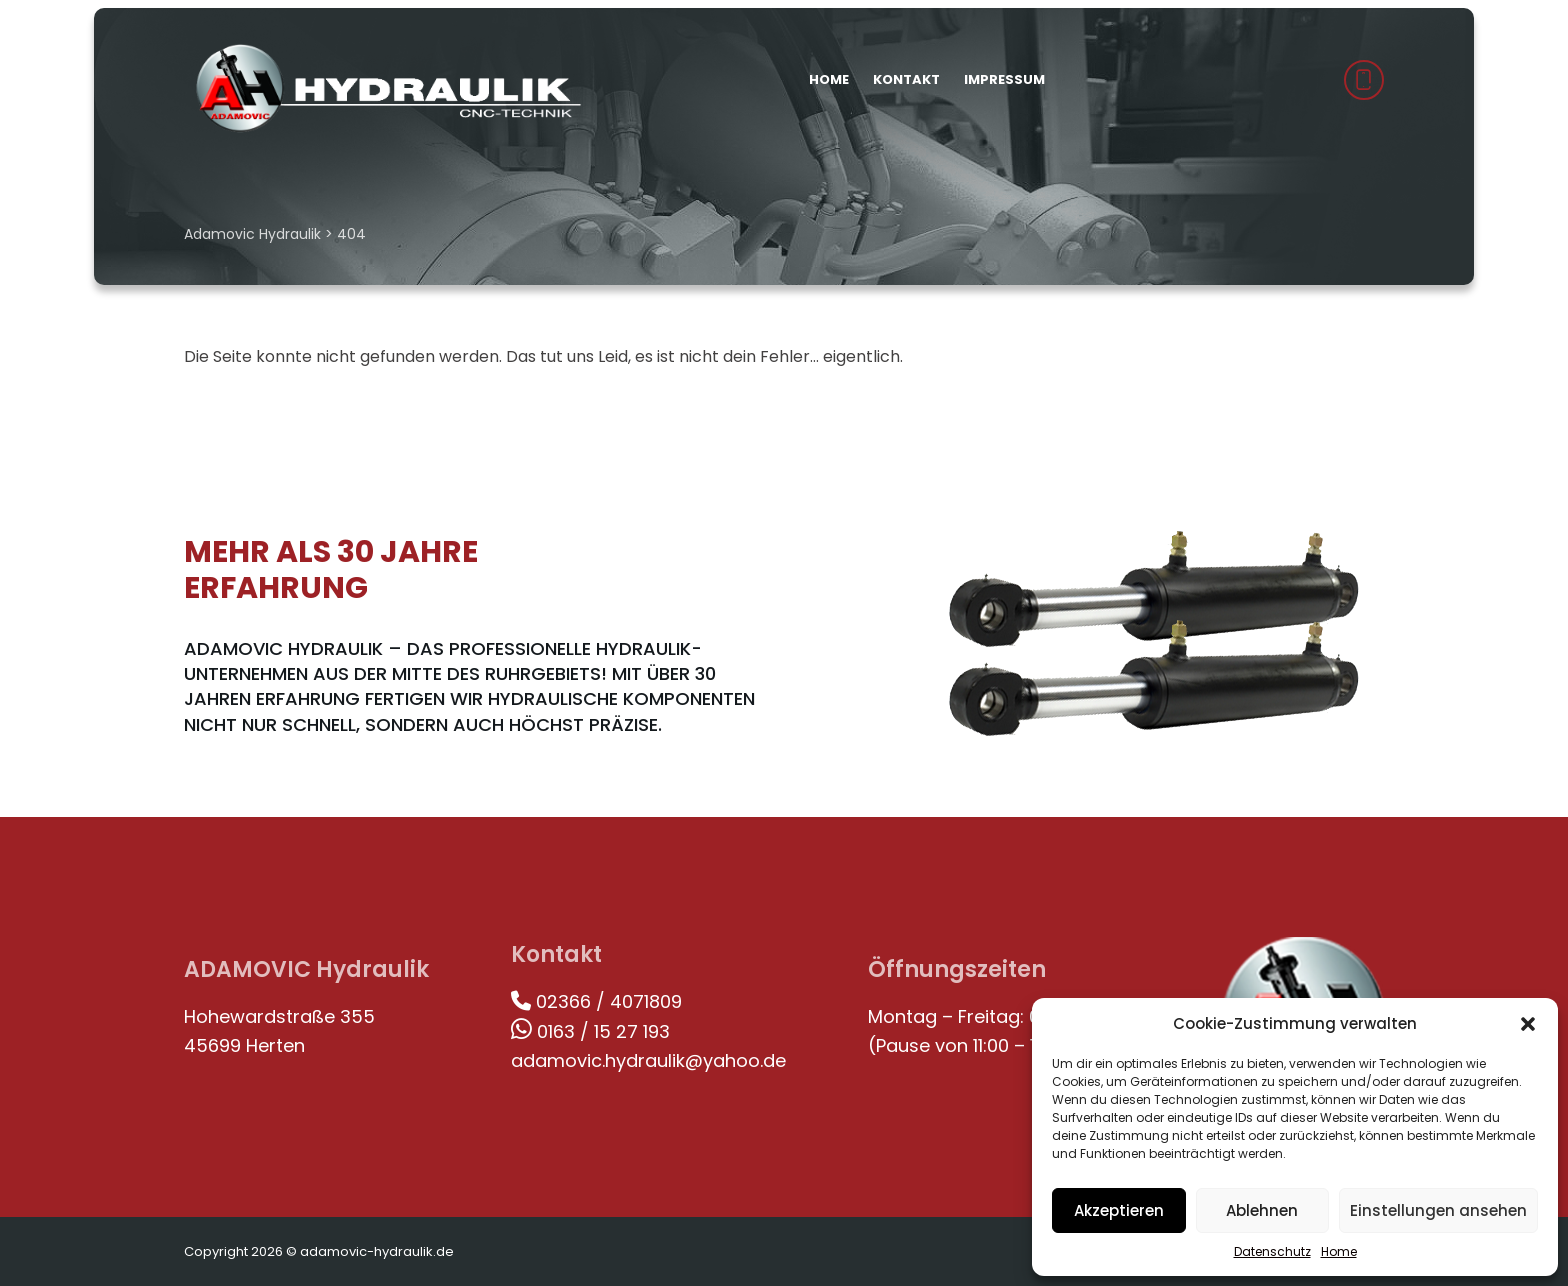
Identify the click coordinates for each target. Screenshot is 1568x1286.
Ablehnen (1262, 1210)
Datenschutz (1272, 1251)
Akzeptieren (1119, 1210)
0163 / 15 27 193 (590, 1031)
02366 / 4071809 (596, 1001)
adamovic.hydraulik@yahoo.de (648, 1060)
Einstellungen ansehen (1438, 1210)
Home (1339, 1251)
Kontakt (906, 79)
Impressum (1004, 79)
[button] (1528, 1024)
